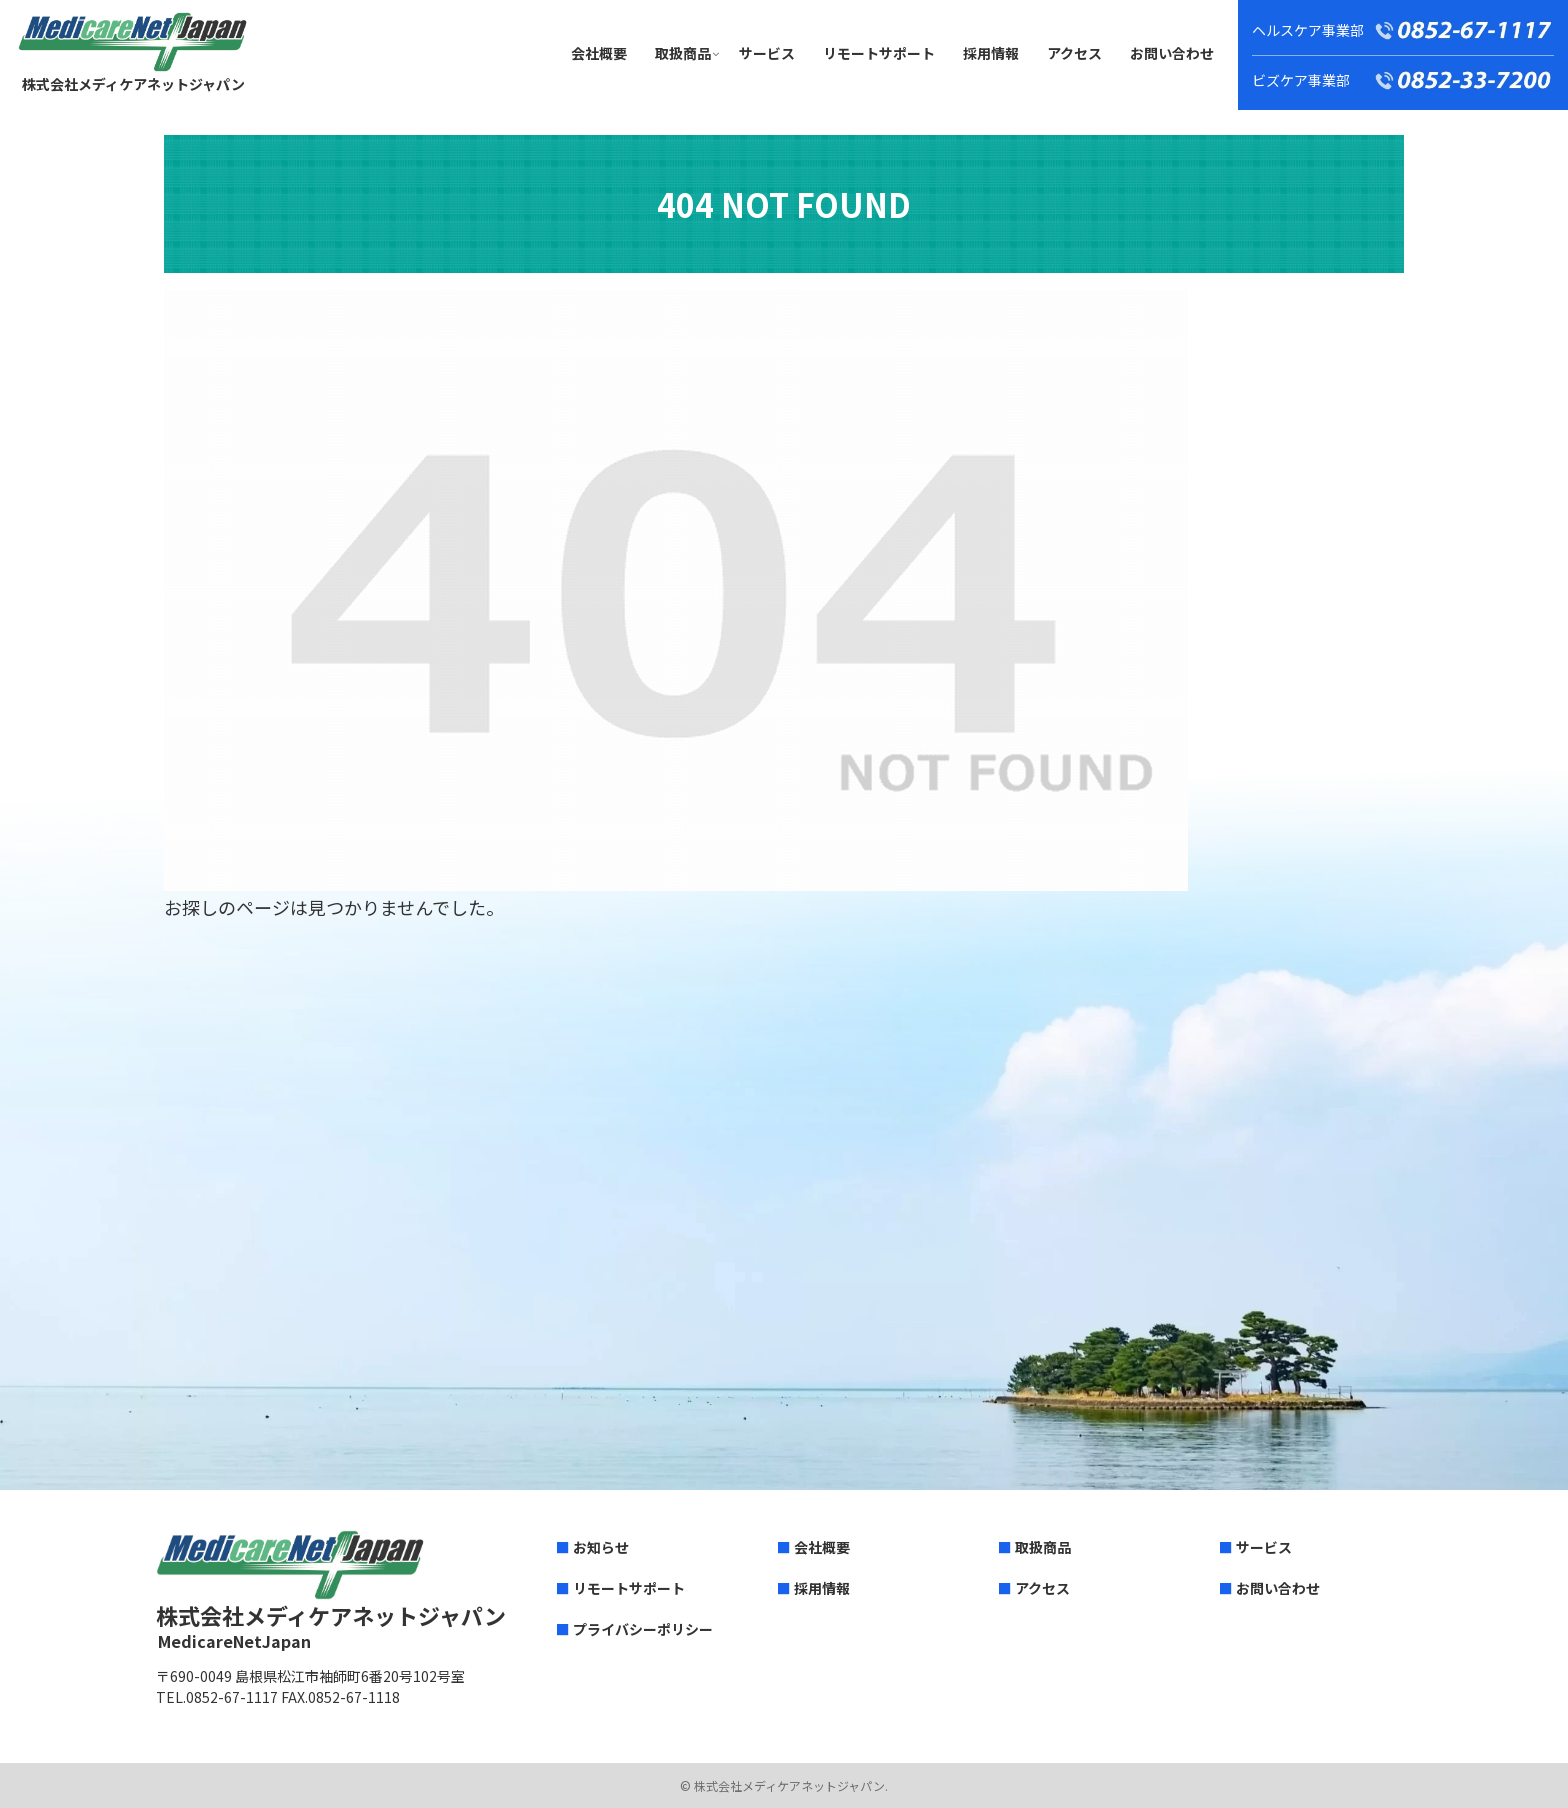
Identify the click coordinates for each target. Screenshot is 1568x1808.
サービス (1264, 1547)
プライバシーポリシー (643, 1629)
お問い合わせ (1278, 1588)
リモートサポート (629, 1588)
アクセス (1042, 1588)
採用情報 (822, 1588)
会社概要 (822, 1547)
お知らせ (601, 1547)
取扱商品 (1043, 1547)
